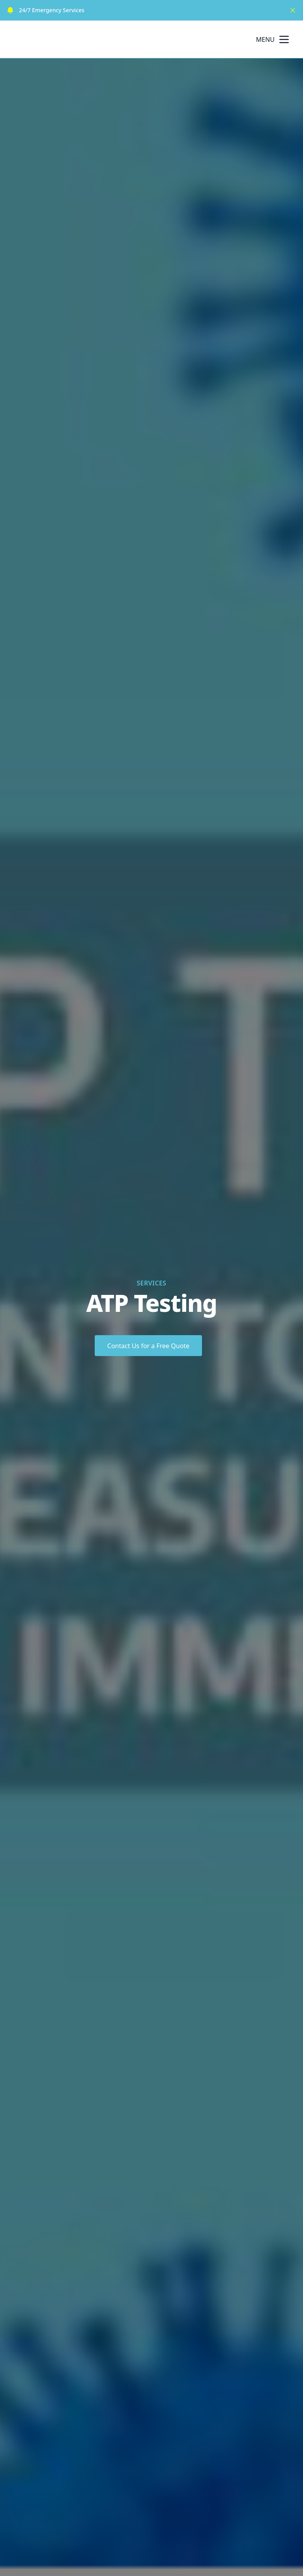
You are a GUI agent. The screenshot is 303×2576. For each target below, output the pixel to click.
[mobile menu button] (284, 39)
